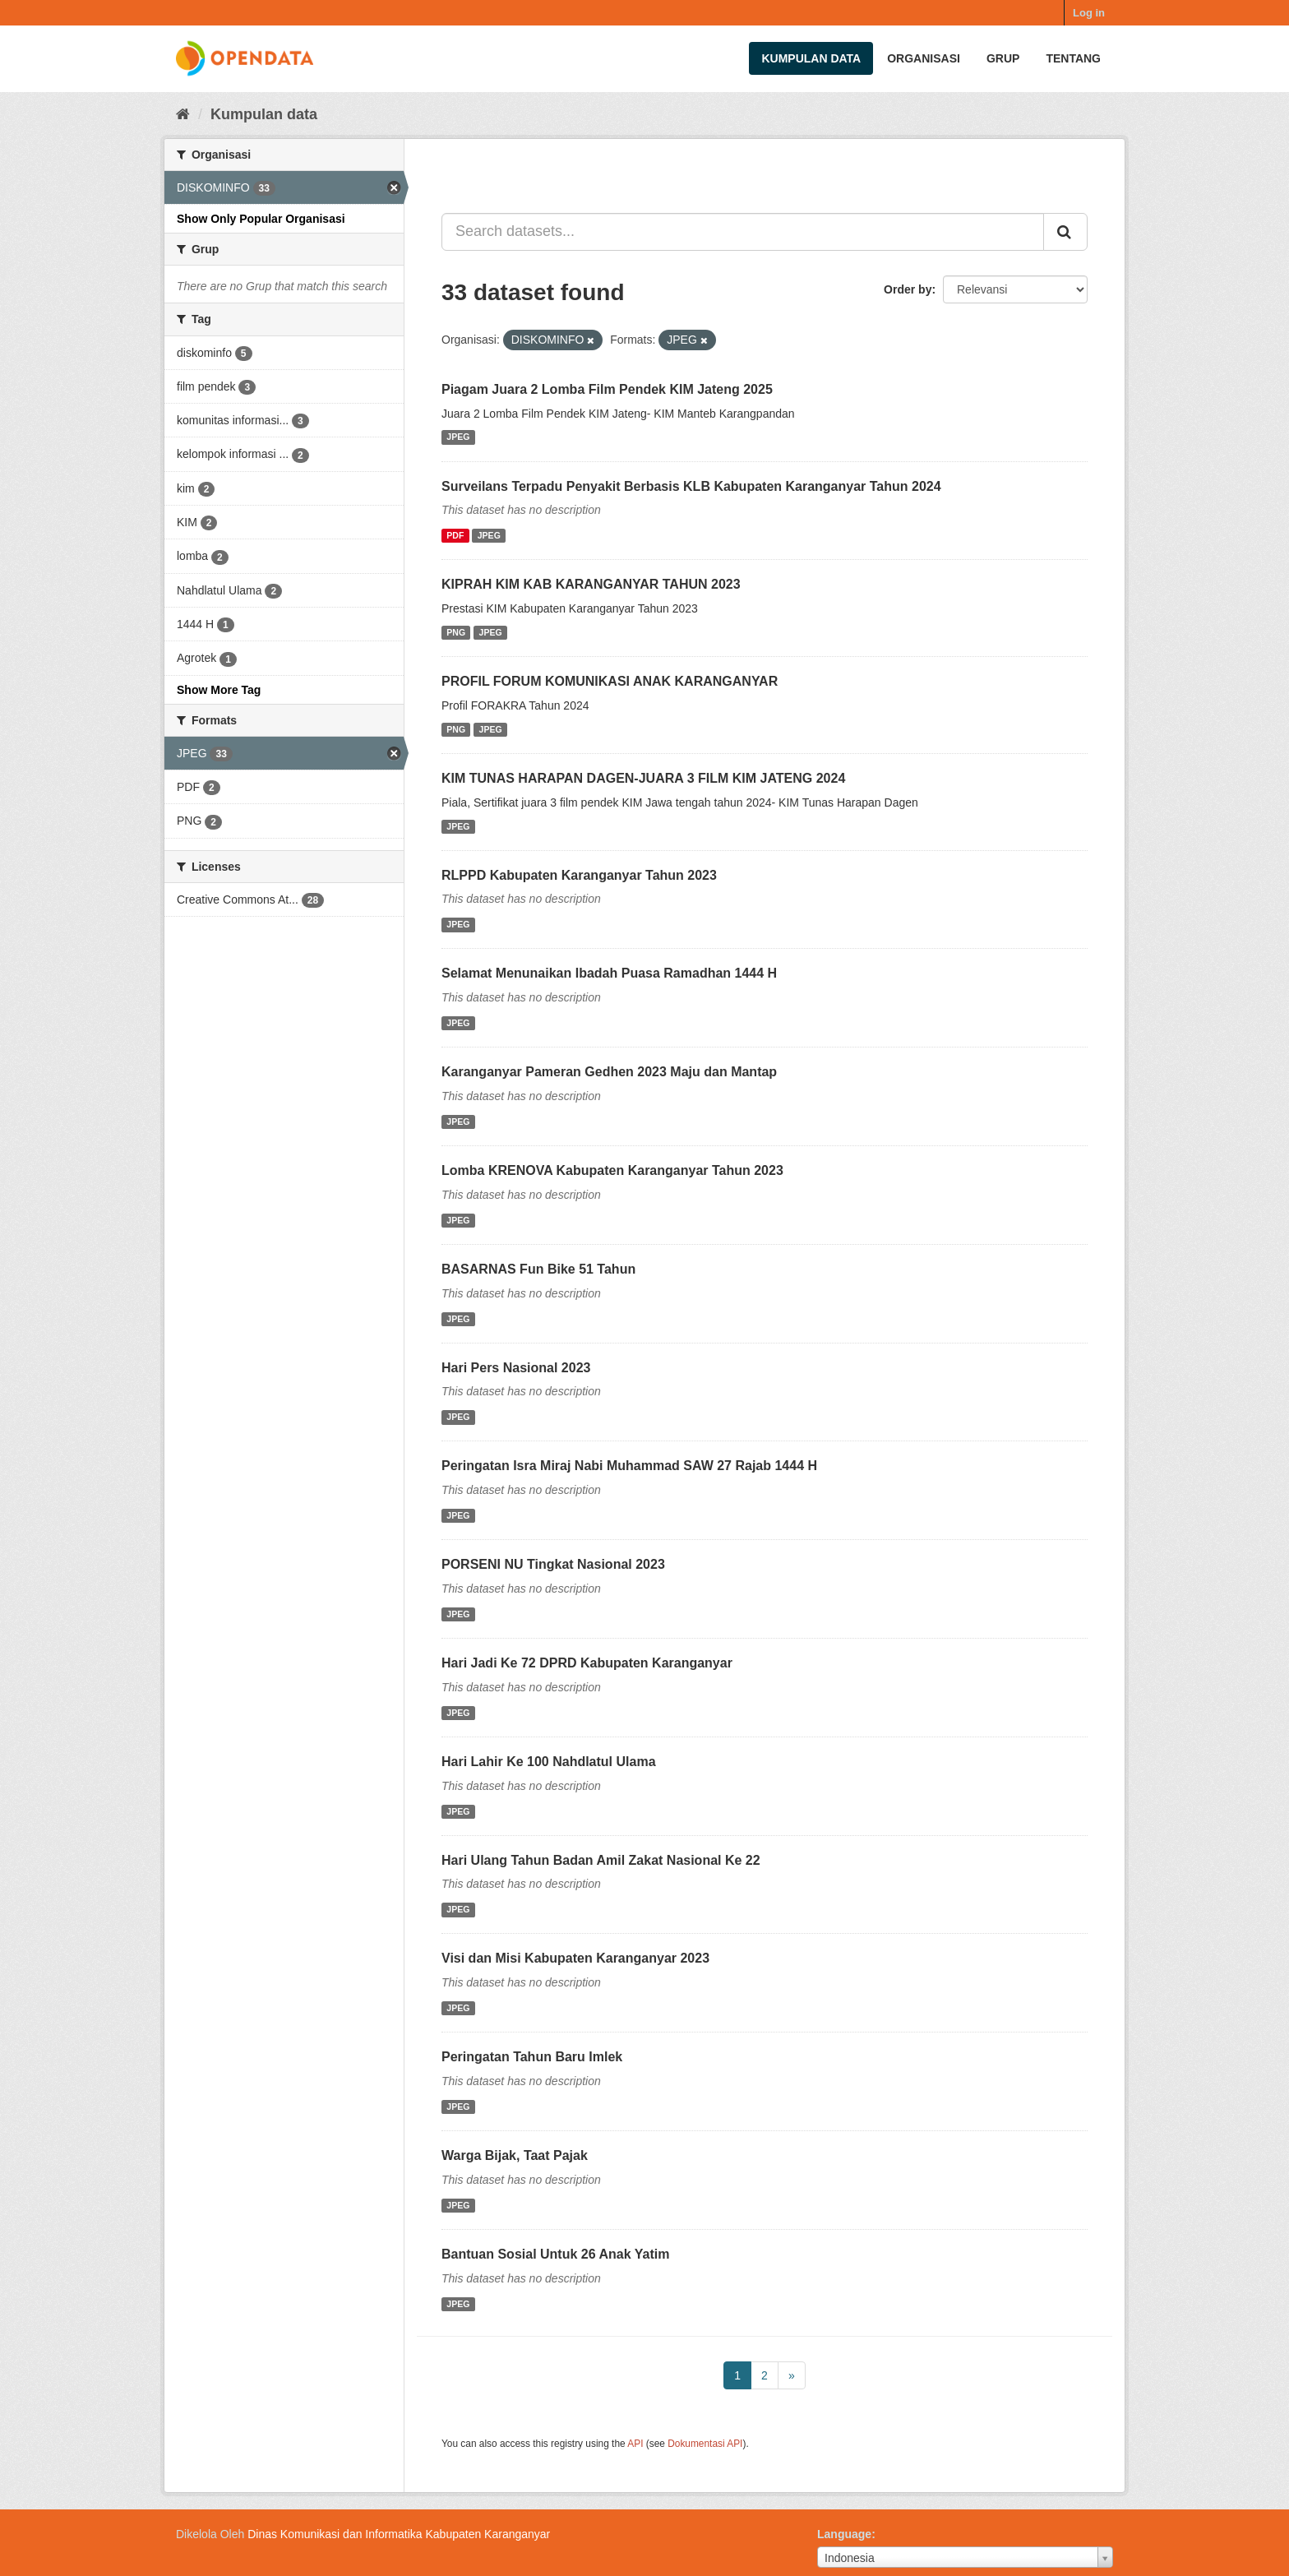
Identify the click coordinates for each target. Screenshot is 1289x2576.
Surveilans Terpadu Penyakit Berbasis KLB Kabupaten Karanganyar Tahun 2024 (691, 486)
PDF (455, 535)
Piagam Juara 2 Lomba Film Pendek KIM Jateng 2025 (607, 389)
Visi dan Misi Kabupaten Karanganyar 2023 (575, 1958)
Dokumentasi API (705, 2443)
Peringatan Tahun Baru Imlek (531, 2057)
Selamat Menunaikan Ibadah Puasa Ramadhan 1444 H (609, 973)
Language (844, 2534)
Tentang (1073, 58)
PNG (455, 632)
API (635, 2443)
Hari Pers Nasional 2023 (515, 1368)
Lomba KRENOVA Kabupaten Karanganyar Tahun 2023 (612, 1170)
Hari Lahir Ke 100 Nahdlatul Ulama (548, 1762)
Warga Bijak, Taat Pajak (514, 2155)
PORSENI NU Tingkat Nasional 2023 (553, 1564)
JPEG (457, 437)
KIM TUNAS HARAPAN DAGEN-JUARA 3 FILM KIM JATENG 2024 (643, 778)
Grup (1002, 58)
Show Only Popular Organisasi (261, 218)
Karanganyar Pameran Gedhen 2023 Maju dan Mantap (609, 1072)
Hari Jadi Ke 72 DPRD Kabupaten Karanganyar (586, 1663)
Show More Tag (219, 689)
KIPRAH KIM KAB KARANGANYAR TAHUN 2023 (591, 584)
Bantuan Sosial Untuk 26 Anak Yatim (555, 2254)
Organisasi (923, 58)
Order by (907, 289)
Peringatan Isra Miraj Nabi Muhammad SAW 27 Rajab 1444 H (629, 1466)
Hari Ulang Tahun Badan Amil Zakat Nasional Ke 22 (600, 1860)
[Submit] (1065, 232)
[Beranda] (183, 114)
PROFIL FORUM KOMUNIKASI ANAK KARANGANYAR (609, 681)
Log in (1089, 13)
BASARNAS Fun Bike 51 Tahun (538, 1269)
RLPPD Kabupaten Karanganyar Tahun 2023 (579, 875)
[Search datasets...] (742, 232)
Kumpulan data (811, 58)
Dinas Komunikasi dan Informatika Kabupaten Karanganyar (398, 2534)
